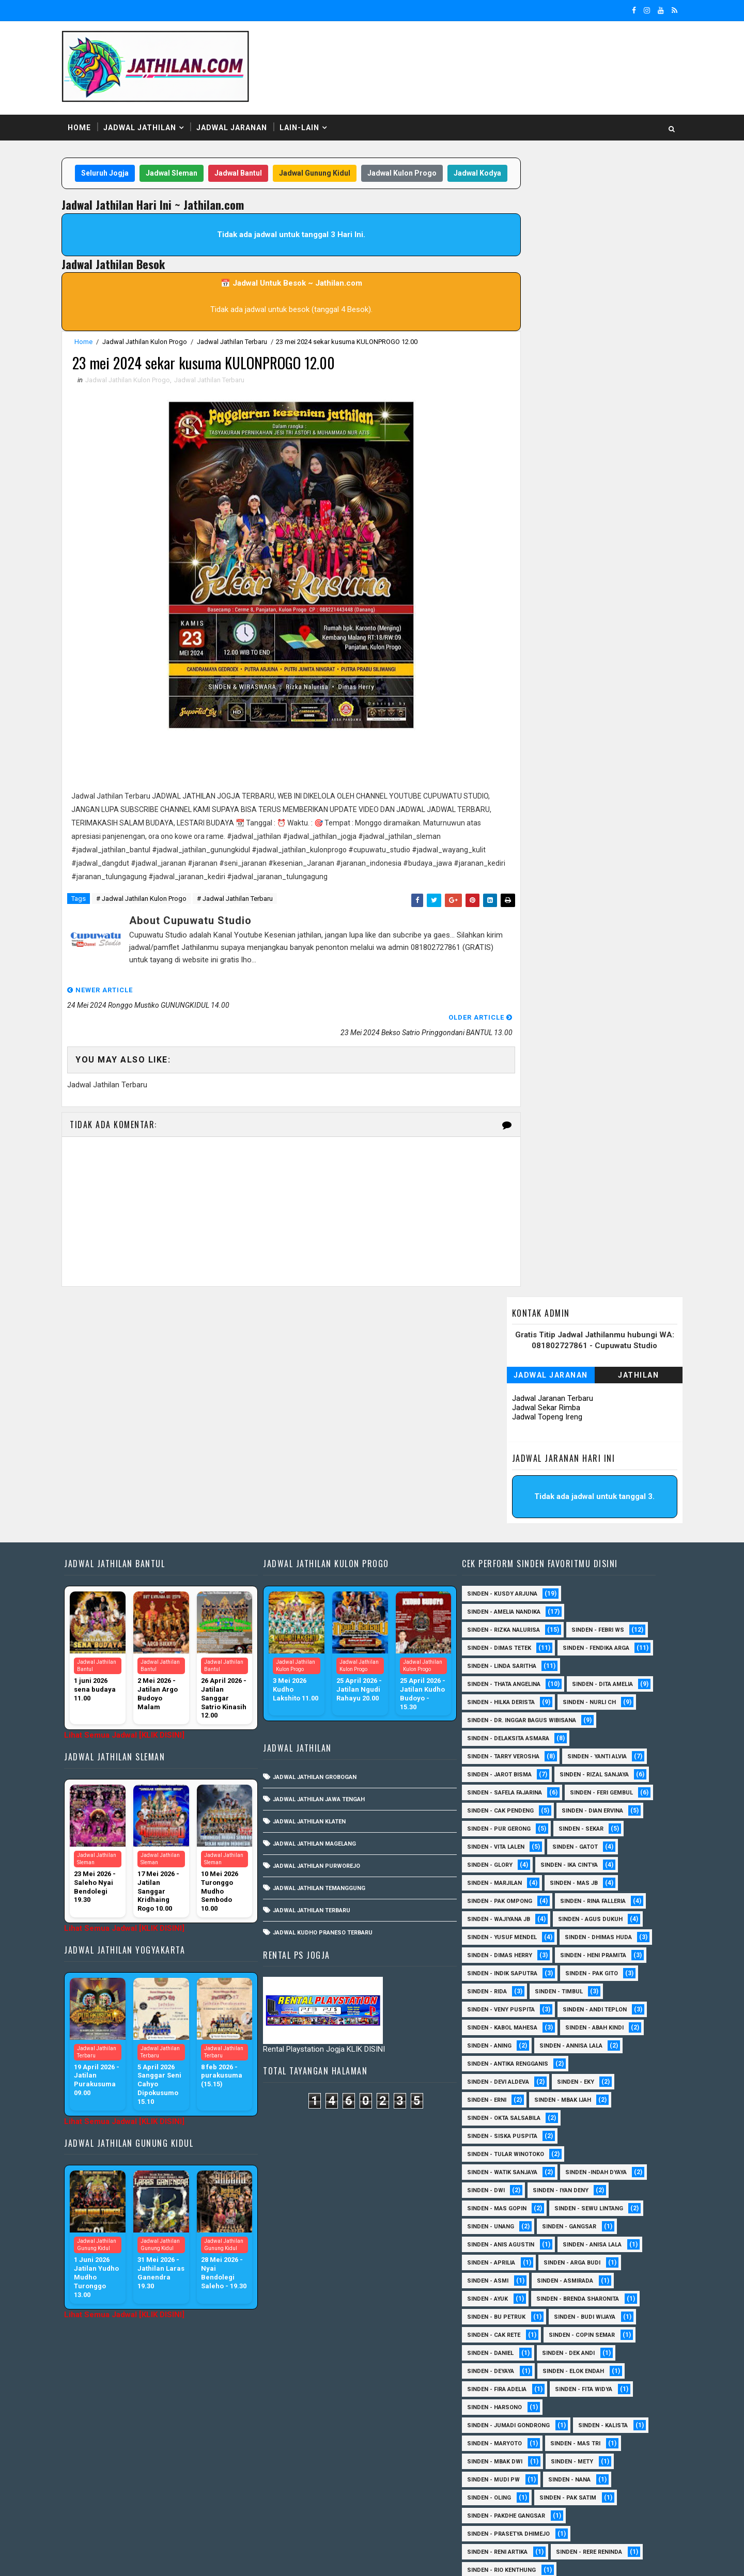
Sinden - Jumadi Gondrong (514, 2255)
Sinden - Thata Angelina (510, 1477)
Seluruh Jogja (127, 165)
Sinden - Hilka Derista (596, 1495)
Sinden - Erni (493, 1929)
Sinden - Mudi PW (499, 2309)
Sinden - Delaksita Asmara (514, 1550)
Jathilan (625, 219)
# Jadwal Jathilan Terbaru (248, 928)
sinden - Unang (496, 2056)
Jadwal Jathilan (153, 118)
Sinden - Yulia (569, 2472)
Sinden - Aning (495, 1875)
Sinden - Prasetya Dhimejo (514, 2363)
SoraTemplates (140, 2558)
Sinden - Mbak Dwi (501, 2291)
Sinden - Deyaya (496, 2200)
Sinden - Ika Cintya (502, 1694)
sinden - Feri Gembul (504, 1622)
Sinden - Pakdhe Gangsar (512, 2345)
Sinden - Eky (581, 1911)
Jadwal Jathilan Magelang (324, 1619)
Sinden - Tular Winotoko (511, 1983)
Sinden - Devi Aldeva (504, 1911)
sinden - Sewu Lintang (595, 2038)
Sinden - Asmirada (571, 2110)
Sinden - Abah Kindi (600, 1857)
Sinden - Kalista (609, 2255)
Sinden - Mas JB (497, 1712)
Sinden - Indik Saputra (508, 1803)
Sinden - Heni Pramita (506, 1785)
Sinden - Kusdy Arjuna (508, 1369)
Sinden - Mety (578, 2291)
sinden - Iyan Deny (567, 2020)
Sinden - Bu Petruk (502, 2146)
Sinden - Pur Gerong (594, 1640)
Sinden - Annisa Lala (577, 1875)
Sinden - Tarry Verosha (509, 1568)
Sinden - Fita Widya (589, 2218)
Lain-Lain (313, 118)
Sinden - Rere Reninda (595, 2381)
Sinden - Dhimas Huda (506, 1766)
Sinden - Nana (575, 2309)
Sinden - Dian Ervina (504, 1640)
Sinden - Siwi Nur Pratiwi (511, 2417)
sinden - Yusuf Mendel (601, 1748)
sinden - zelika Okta (585, 2508)
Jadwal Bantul (261, 165)
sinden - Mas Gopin (503, 2038)
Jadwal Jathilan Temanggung (329, 1663)
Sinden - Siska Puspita (508, 1965)
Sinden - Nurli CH (499, 1513)
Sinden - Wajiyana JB (598, 1730)
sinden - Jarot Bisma (505, 1586)
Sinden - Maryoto (500, 2273)
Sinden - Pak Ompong (581, 1712)
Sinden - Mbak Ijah (568, 1929)
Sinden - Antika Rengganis (513, 1893)
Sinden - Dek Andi (574, 2182)
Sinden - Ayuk (493, 2128)
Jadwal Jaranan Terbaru (539, 242)
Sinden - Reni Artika (503, 2381)
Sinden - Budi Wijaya (591, 2146)
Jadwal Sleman (194, 165)
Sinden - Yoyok (496, 2472)
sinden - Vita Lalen (574, 1658)
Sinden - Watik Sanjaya (508, 2002)
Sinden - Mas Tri (581, 2273)
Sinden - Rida (493, 1821)
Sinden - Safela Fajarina (510, 1604)
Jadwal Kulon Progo (424, 165)
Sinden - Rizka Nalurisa (509, 1405)
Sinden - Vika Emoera (505, 2453)
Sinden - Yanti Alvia (603, 1568)
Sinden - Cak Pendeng (597, 1622)
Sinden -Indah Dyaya (602, 2002)
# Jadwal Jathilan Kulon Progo (155, 928)
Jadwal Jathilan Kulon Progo (158, 354)
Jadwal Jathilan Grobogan (324, 1552)
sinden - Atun (573, 2490)
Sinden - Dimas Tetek (505, 1423)
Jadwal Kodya (281, 185)
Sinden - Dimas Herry (600, 1766)
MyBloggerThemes (252, 2558)
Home (92, 118)
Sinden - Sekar (495, 1658)
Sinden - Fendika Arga (506, 1441)
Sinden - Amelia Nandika (510, 1387)
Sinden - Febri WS (604, 1405)
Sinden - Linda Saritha (507, 1459)
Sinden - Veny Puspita (507, 1839)
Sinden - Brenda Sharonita (583, 2128)
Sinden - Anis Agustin (506, 2074)
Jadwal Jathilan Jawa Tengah (329, 1574)
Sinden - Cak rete (499, 2164)
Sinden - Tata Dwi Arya (507, 2435)
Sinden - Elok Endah (579, 2200)
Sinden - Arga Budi (578, 2092)
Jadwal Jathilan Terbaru (245, 354)
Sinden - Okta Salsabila (510, 1947)
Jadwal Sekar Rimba (533, 252)
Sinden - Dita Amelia (503, 1495)
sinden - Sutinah (499, 2508)
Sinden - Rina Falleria (506, 1730)
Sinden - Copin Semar (588, 2164)
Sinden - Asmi (494, 2110)
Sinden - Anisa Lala (598, 2074)
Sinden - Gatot (496, 1676)
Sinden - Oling (495, 2327)
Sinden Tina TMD (498, 2490)
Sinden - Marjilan (586, 1694)
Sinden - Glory (569, 1676)
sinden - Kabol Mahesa (508, 1857)
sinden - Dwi (492, 2020)
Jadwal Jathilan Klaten (319, 1597)
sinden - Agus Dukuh (505, 1748)
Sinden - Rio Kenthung (507, 2399)
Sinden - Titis (590, 2435)
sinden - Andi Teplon (601, 1839)
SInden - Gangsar (575, 2056)
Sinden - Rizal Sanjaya (600, 1586)
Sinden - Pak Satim (574, 2327)
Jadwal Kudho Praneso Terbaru (332, 1708)
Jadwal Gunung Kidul (337, 165)
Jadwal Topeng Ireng (534, 261)
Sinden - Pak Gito (597, 1803)
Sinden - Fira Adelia (503, 2218)
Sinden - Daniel (496, 2182)
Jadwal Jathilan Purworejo (326, 1641)
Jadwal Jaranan (245, 118)
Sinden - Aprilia (497, 2092)
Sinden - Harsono (500, 2237)
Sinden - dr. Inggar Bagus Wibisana (527, 1531)
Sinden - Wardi (587, 2453)
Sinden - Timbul (565, 1821)
